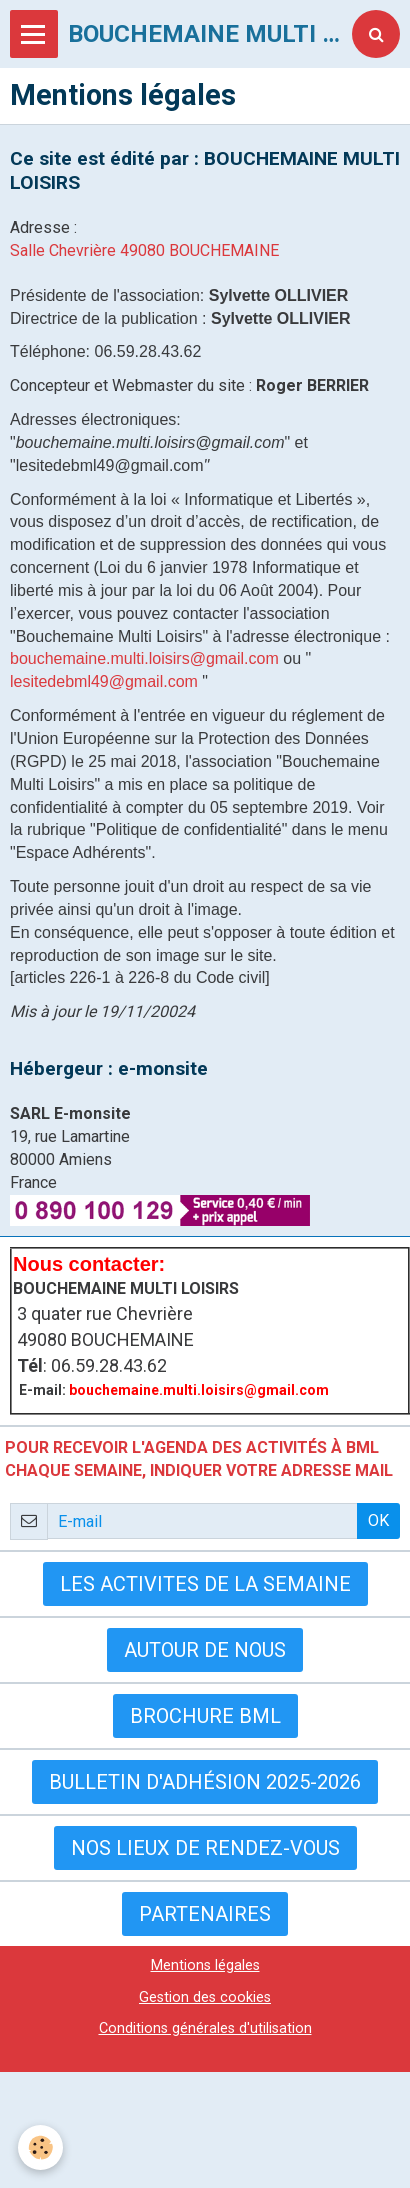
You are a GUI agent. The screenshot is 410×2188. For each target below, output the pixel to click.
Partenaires (205, 1914)
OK (378, 1520)
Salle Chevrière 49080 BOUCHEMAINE (144, 250)
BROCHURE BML (205, 1716)
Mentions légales (205, 1965)
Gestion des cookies (205, 1997)
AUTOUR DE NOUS (205, 1650)
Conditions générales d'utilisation (205, 2028)
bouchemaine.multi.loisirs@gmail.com (144, 658)
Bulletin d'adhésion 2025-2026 (205, 1782)
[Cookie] (40, 2147)
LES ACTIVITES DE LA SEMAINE (205, 1584)
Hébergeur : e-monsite (109, 1068)
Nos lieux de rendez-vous (205, 1848)
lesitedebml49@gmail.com (104, 681)
